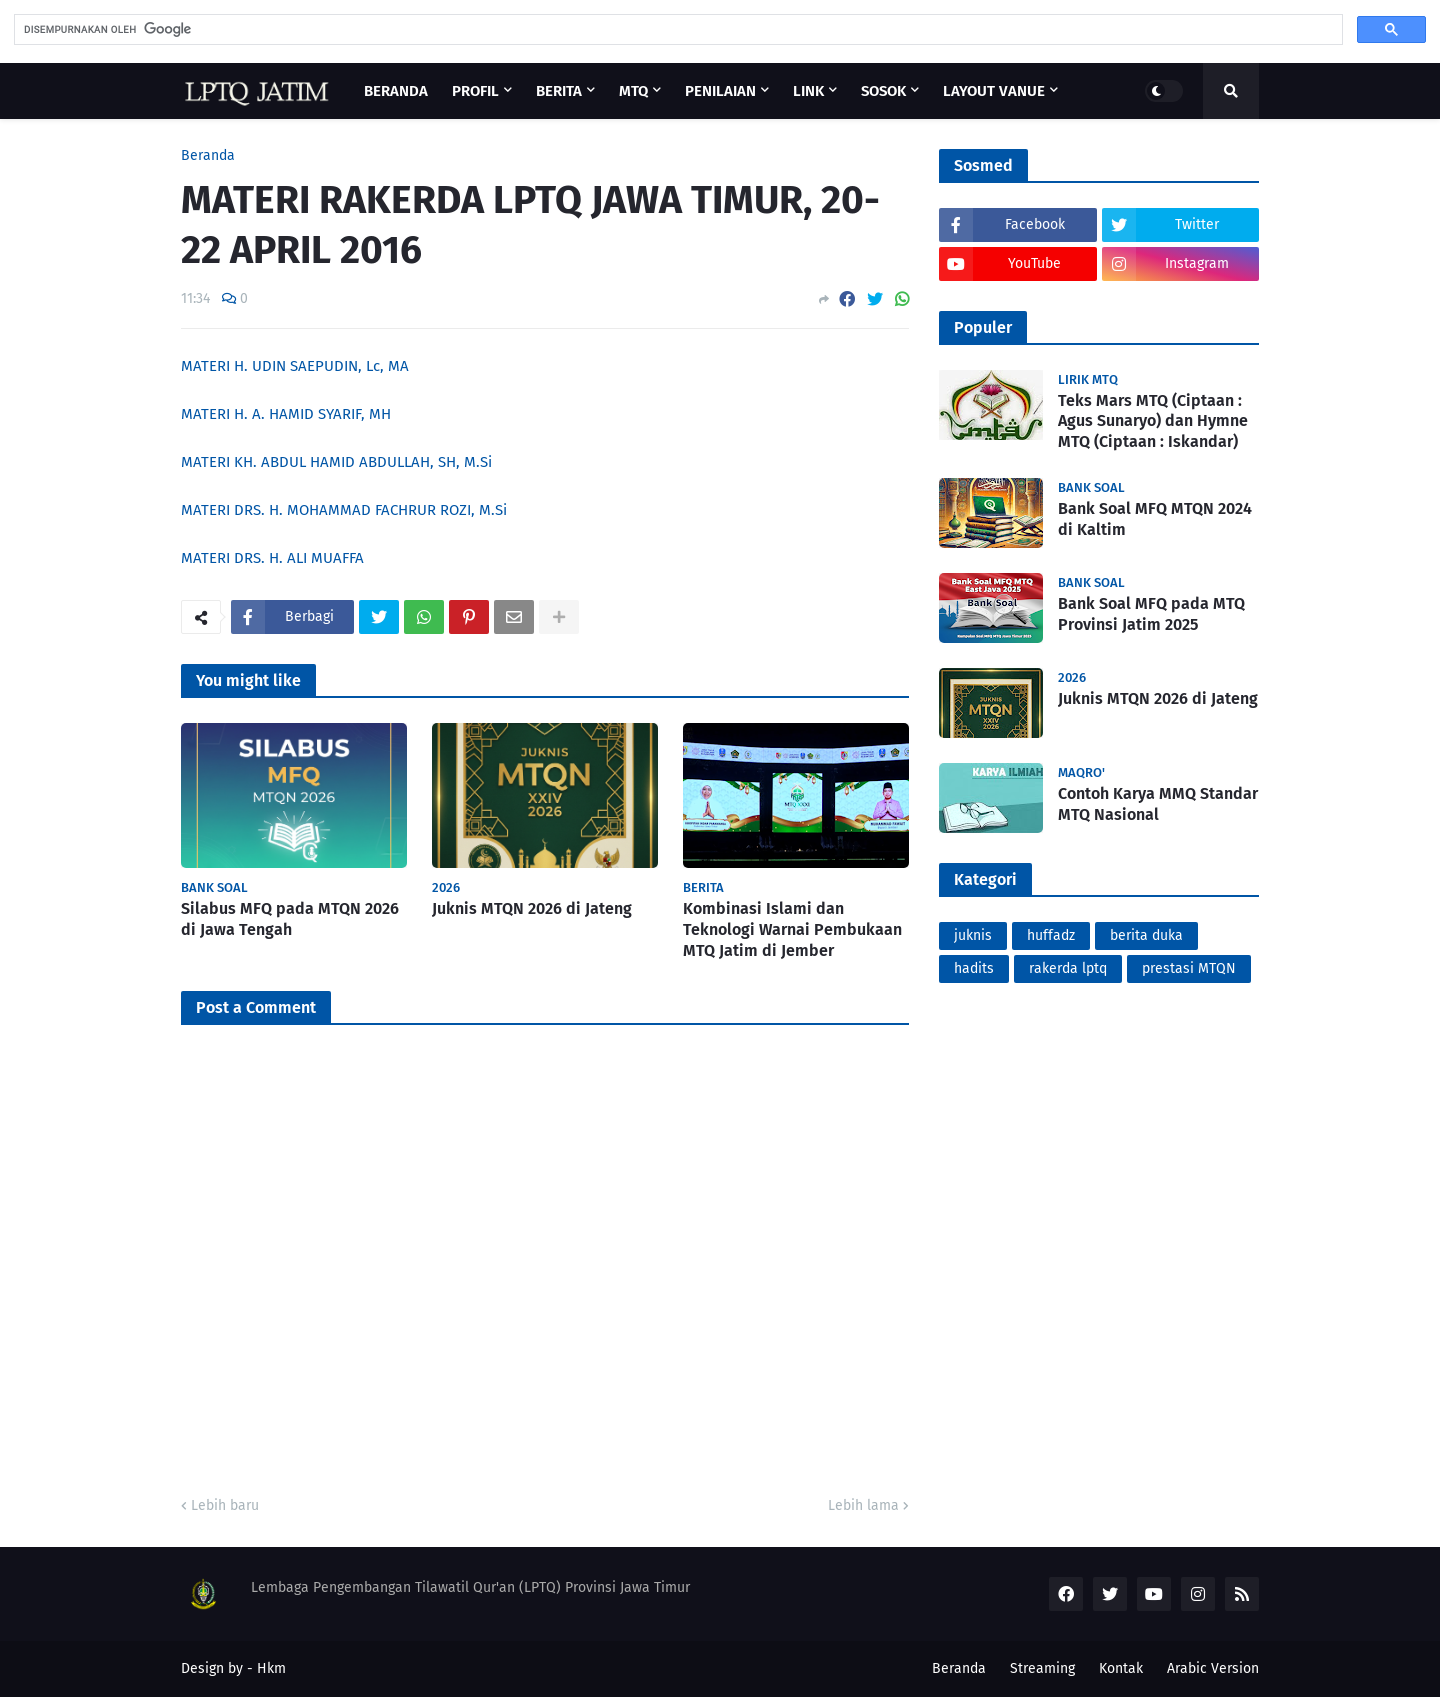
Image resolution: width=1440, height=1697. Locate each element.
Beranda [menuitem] (396, 91)
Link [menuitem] (808, 91)
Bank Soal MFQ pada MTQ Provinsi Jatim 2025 (1151, 614)
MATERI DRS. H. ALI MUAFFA (272, 558)
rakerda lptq (1068, 968)
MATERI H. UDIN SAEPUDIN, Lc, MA (295, 366)
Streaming (1042, 1668)
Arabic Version (1213, 1668)
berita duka (1146, 935)
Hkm (271, 1668)
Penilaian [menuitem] (720, 91)
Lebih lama (863, 1505)
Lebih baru (225, 1505)
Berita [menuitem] (559, 91)
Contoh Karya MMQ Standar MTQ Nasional (1158, 804)
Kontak (1121, 1668)
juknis (973, 935)
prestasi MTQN (1189, 968)
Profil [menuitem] (475, 91)
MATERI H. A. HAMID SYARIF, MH (286, 414)
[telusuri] (676, 29)
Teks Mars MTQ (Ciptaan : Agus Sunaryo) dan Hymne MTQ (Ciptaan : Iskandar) (1153, 421)
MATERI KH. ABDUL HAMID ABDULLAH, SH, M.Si (336, 462)
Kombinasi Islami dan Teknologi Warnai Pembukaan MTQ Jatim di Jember (792, 929)
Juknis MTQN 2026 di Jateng (532, 908)
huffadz (1051, 935)
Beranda (208, 156)
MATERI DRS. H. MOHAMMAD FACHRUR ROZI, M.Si (344, 510)
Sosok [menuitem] (883, 91)
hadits (974, 968)
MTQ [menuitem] (633, 91)
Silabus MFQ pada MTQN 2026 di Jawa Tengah (290, 919)
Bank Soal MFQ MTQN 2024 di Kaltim (1155, 519)
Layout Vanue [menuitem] (994, 91)
